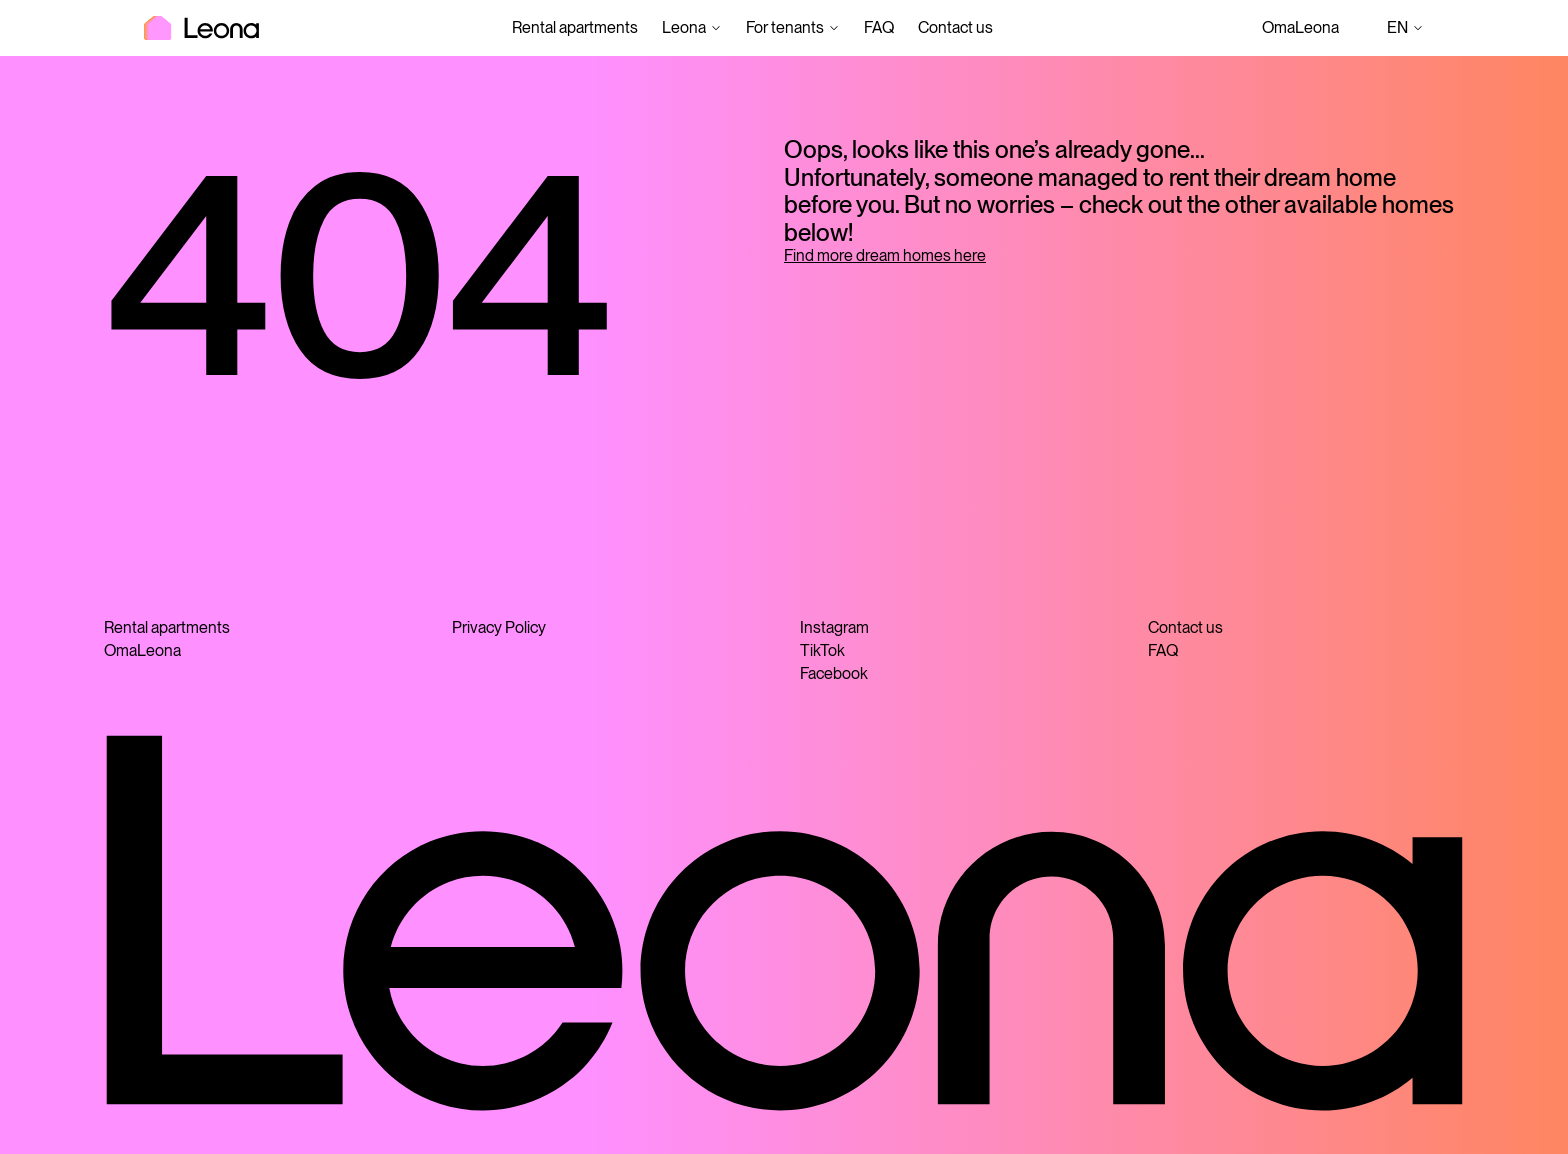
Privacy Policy (499, 627)
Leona (684, 27)
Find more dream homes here (885, 255)
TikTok (822, 650)
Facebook (834, 673)
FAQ (879, 27)
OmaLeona (1300, 27)
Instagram (834, 627)
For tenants (785, 27)
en (1405, 28)
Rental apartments (575, 27)
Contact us (955, 27)
